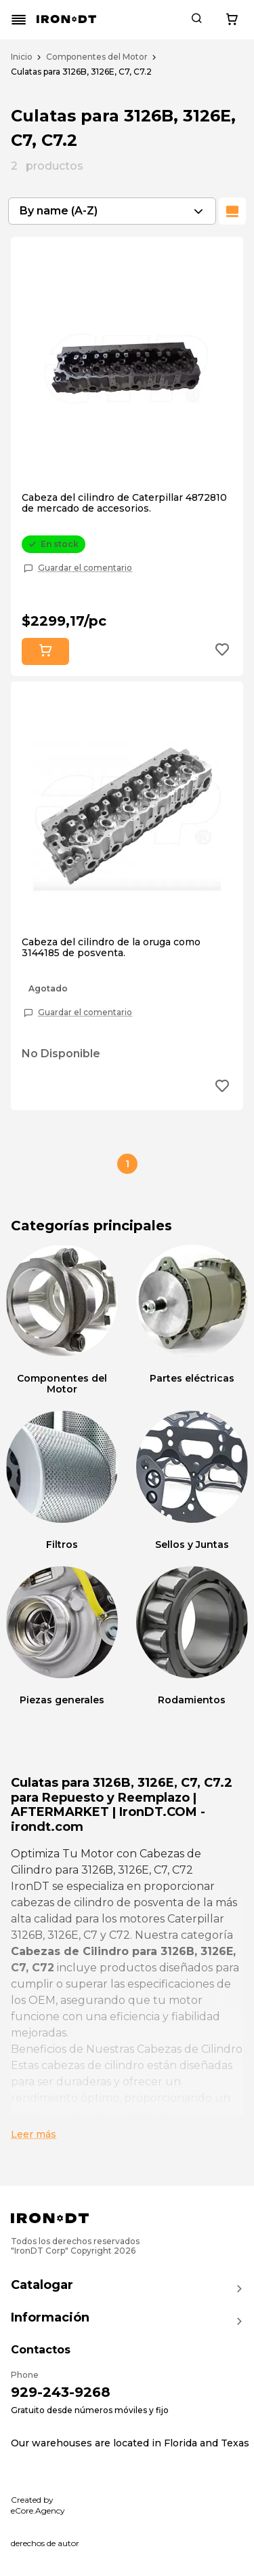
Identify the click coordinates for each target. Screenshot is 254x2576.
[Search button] (196, 19)
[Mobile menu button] (19, 20)
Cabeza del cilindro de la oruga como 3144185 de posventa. (111, 947)
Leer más (33, 2134)
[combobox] (112, 211)
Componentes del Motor (97, 57)
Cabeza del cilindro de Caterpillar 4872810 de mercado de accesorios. (124, 503)
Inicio (22, 57)
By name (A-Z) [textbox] (59, 210)
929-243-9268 (60, 2392)
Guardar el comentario (85, 568)
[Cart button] (231, 20)
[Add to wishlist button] (222, 651)
